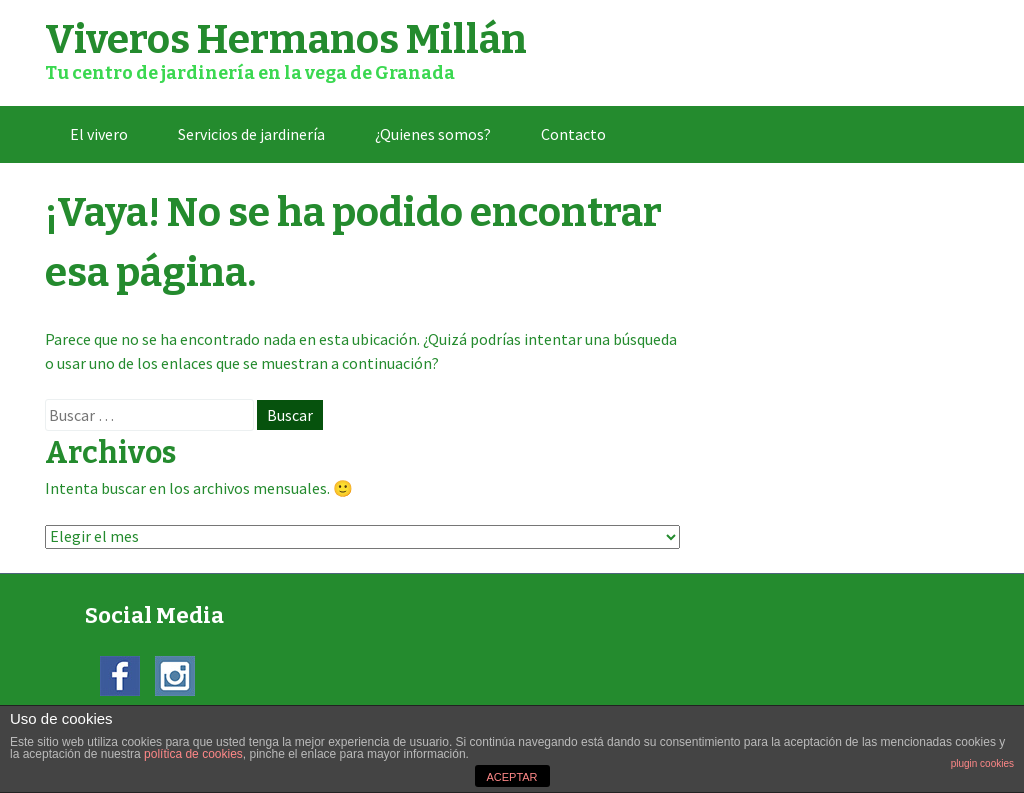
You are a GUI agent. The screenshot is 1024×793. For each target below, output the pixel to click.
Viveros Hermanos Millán (286, 40)
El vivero (99, 134)
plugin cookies (982, 763)
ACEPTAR (511, 777)
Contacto (573, 134)
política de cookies (193, 754)
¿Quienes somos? (433, 134)
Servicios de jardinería (251, 134)
